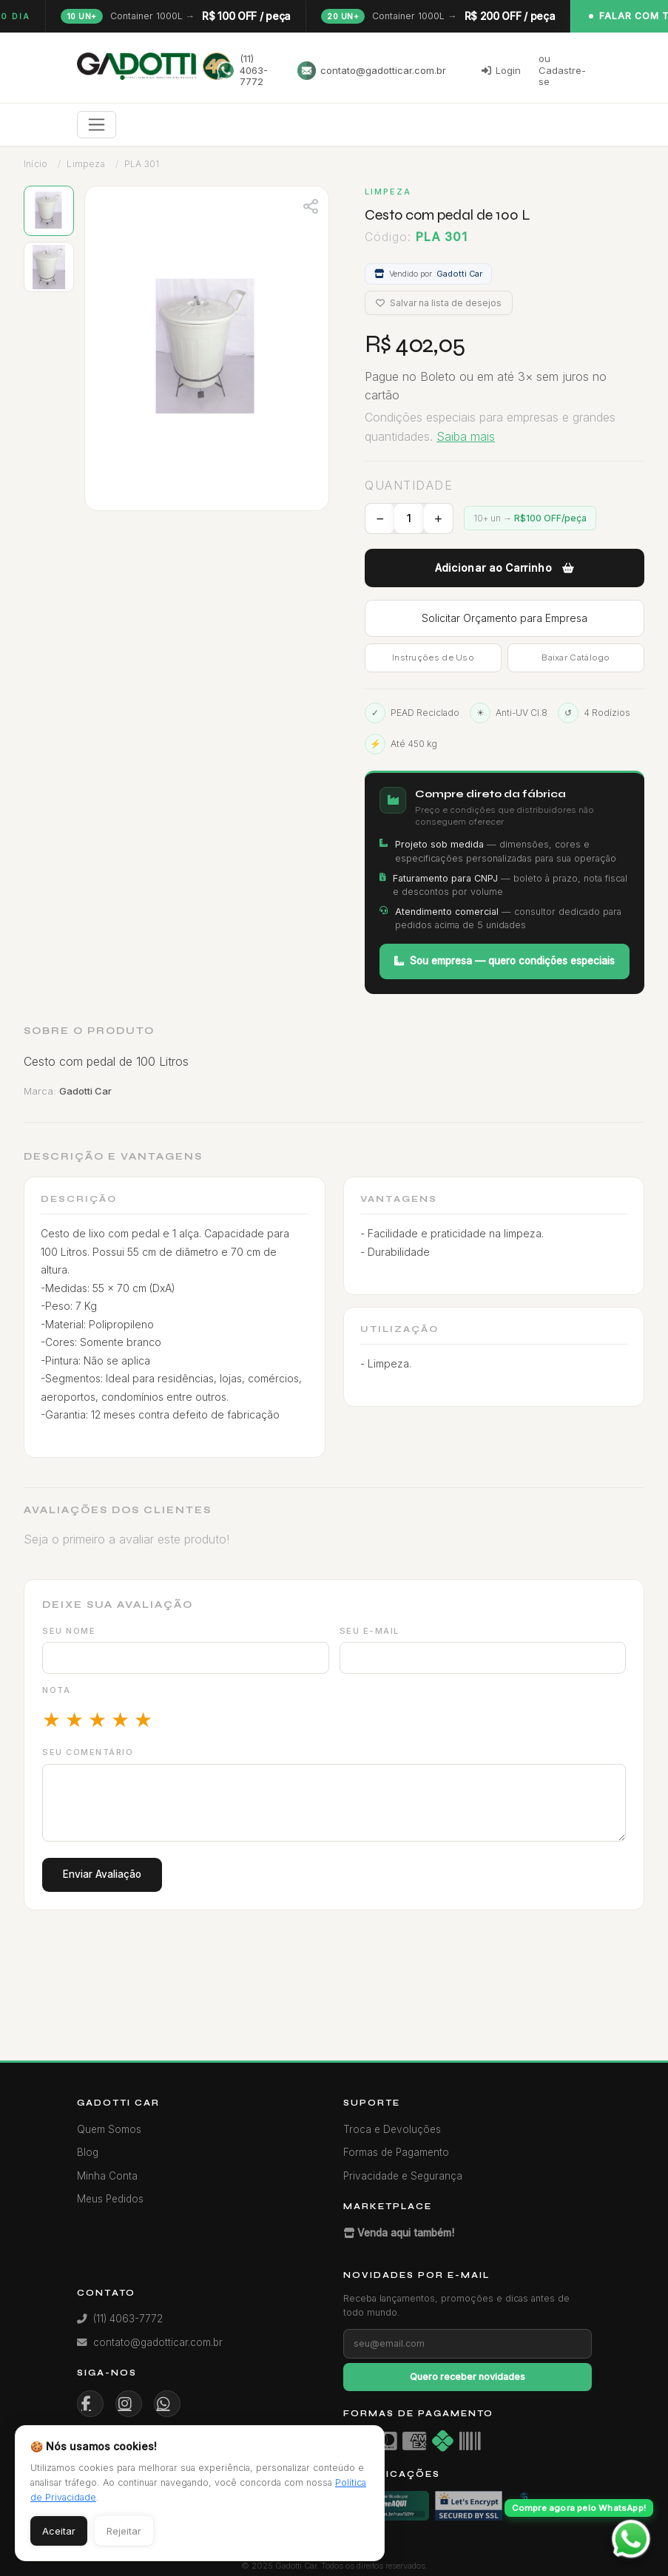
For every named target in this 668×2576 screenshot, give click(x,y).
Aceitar (58, 2531)
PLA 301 (141, 163)
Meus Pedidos (110, 2199)
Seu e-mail (369, 1631)
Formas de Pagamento (396, 2152)
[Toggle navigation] (96, 124)
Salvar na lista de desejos (439, 302)
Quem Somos (109, 2129)
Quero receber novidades (467, 2376)
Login (501, 70)
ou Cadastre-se (562, 70)
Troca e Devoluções (392, 2129)
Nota (56, 1690)
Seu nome (68, 1631)
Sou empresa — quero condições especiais (504, 961)
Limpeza (85, 163)
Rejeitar (124, 2531)
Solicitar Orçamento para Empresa (504, 618)
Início (35, 163)
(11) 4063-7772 (242, 70)
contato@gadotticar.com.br (371, 70)
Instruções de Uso (433, 657)
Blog (87, 2152)
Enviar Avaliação (102, 1874)
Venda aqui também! (398, 2233)
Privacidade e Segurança (402, 2176)
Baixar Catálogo (576, 657)
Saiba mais (465, 436)
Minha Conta (107, 2176)
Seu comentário (87, 1752)
